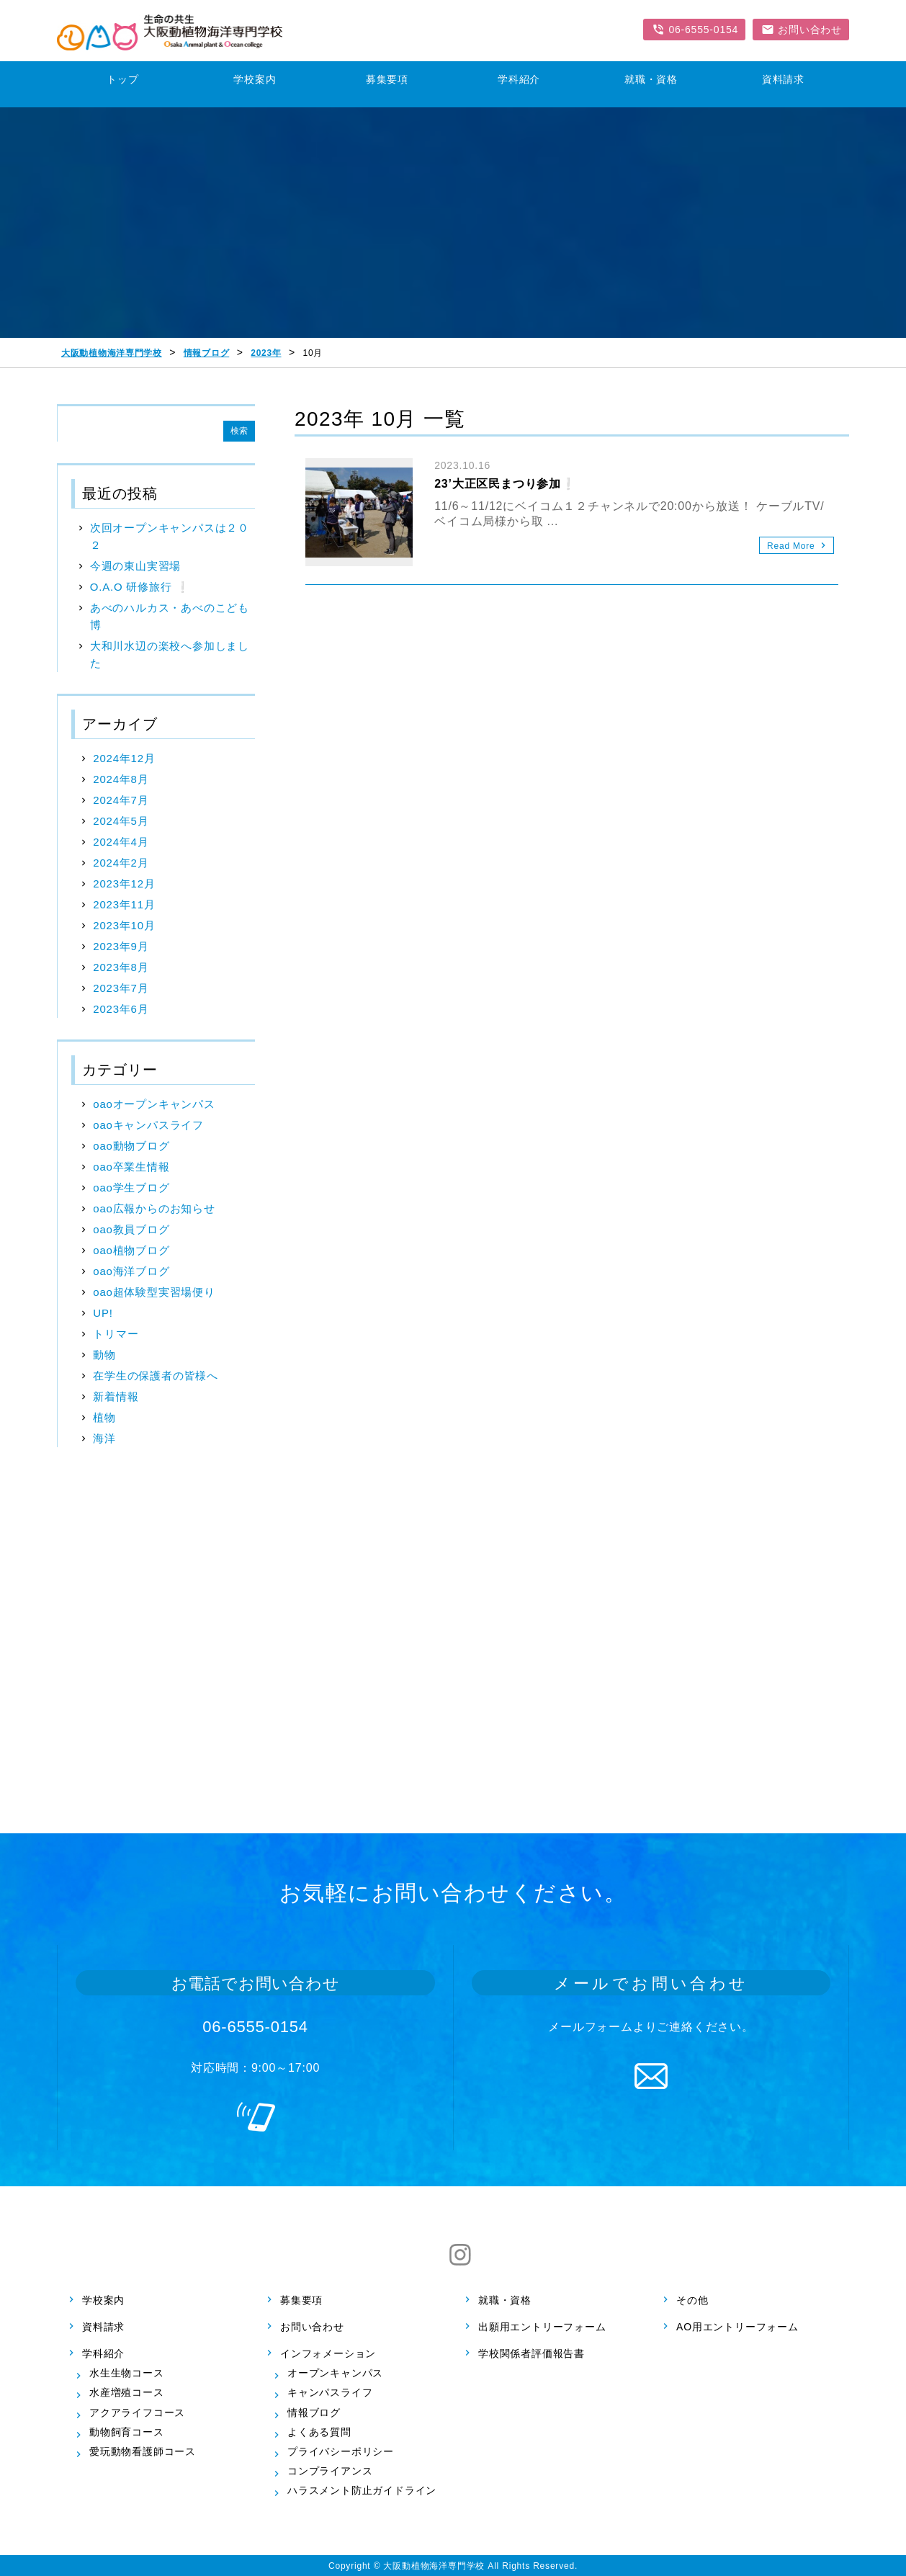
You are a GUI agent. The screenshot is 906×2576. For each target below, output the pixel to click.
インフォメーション (328, 2353)
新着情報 (115, 1396)
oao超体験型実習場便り (154, 1292)
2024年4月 (120, 842)
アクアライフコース (137, 2412)
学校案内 (103, 2299)
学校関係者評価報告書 (531, 2353)
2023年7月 (120, 988)
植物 (104, 1417)
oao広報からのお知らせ (154, 1208)
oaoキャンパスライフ (148, 1125)
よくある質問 (319, 2432)
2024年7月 (120, 800)
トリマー (115, 1334)
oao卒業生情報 (131, 1166)
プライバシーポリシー (340, 2451)
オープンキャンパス (335, 2373)
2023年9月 (120, 946)
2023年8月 (120, 967)
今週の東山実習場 (135, 566)
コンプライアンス (329, 2471)
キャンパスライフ (329, 2392)
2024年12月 (124, 758)
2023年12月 (124, 883)
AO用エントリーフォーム (737, 2327)
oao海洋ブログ (131, 1271)
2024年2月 (120, 863)
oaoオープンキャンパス (154, 1104)
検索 (239, 431)
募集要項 (301, 2299)
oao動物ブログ (131, 1146)
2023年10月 (124, 925)
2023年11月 (124, 904)
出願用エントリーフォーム (542, 2327)
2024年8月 (120, 779)
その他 (692, 2299)
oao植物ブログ (131, 1250)
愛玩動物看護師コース (142, 2451)
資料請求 (103, 2327)
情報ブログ (314, 2412)
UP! (102, 1313)
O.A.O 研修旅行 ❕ (140, 587)
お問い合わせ (312, 2327)
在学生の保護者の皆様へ (155, 1375)
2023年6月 (120, 1009)
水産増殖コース (126, 2392)
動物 (104, 1355)
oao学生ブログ (131, 1187)
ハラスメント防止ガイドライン (361, 2490)
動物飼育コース (126, 2432)
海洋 (104, 1438)
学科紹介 (103, 2353)
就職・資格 (505, 2299)
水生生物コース (126, 2373)
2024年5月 (120, 821)
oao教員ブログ (131, 1229)
